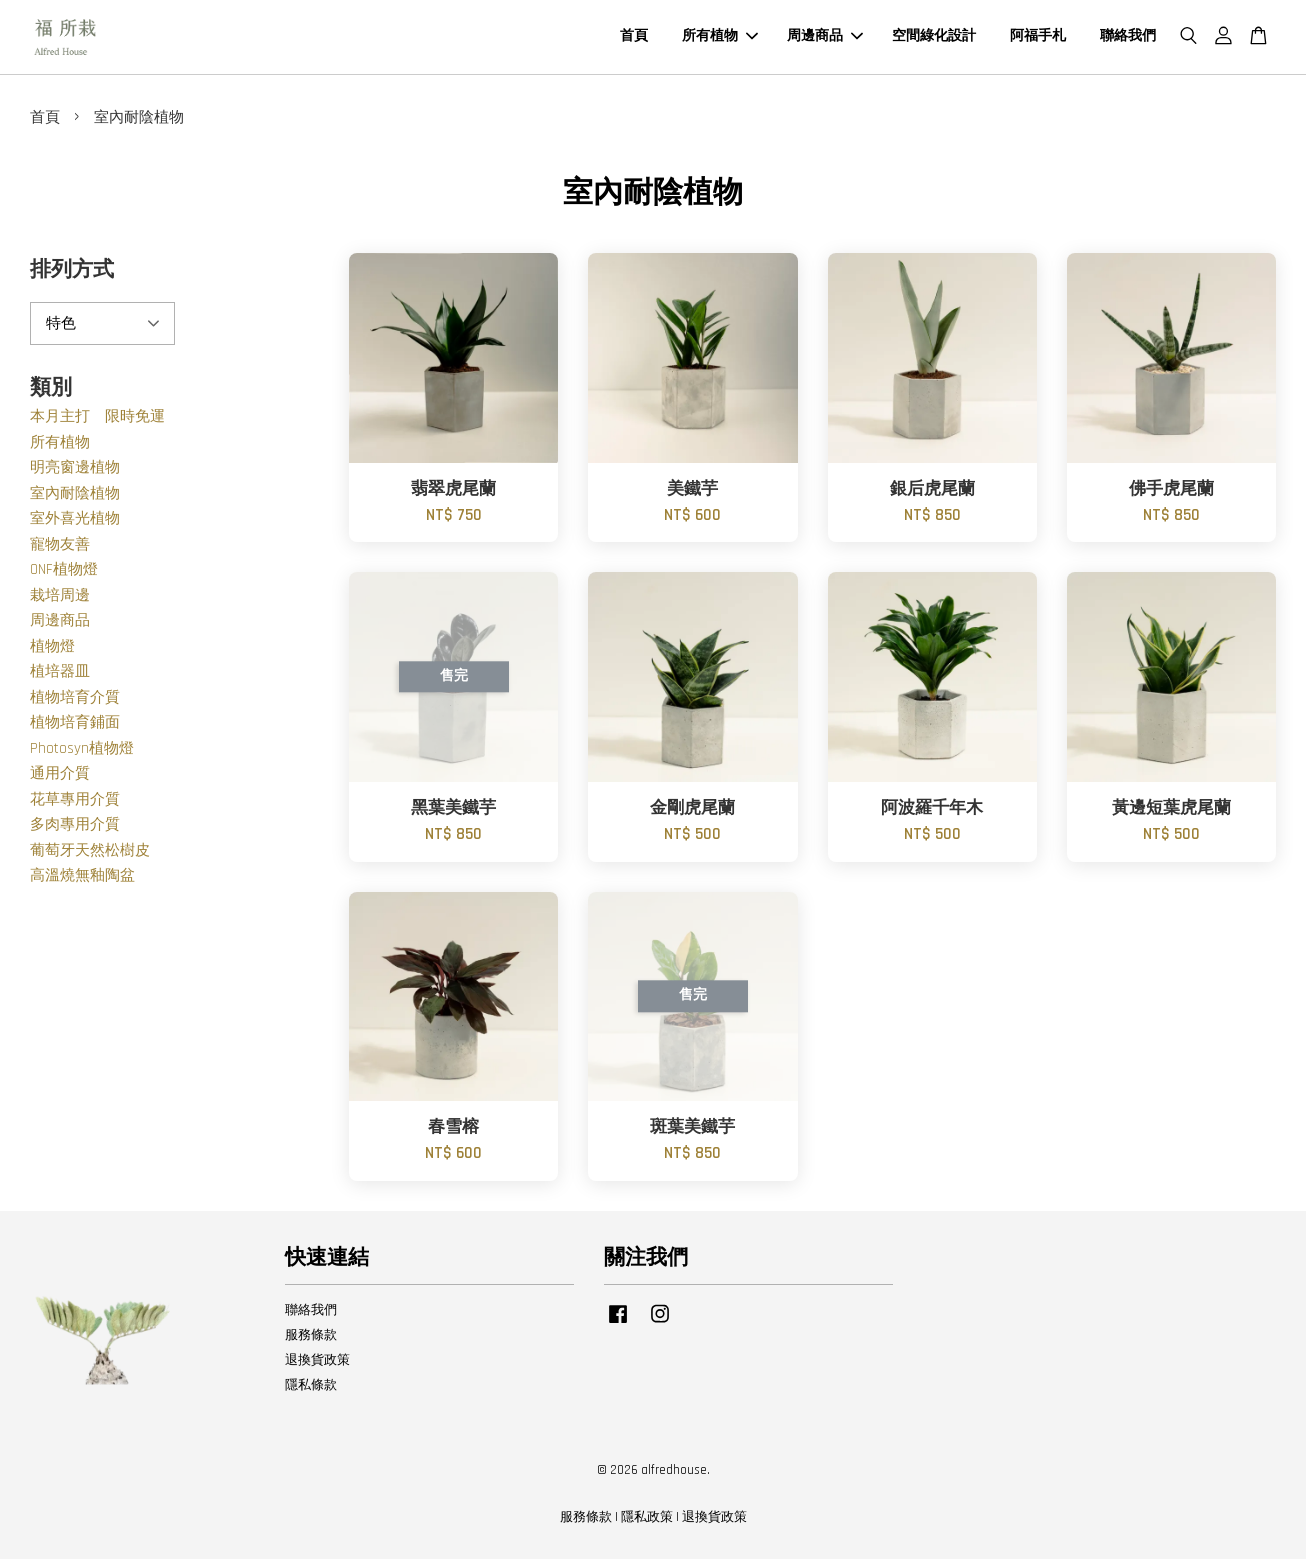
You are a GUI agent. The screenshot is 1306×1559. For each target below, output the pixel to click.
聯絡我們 (1128, 36)
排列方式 (72, 269)
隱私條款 (311, 1385)
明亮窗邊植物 (75, 467)
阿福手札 (1038, 36)
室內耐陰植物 (75, 493)
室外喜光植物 (75, 518)
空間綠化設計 (934, 36)
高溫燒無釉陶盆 (82, 875)
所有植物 (720, 36)
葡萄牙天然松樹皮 (90, 850)
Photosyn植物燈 (82, 748)
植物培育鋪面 (75, 722)
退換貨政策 (317, 1360)
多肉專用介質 (75, 824)
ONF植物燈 (64, 569)
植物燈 (52, 646)
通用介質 (60, 773)
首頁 (634, 36)
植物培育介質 (75, 697)
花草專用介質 (75, 799)
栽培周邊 (60, 595)
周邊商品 (825, 36)
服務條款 (311, 1335)
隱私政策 (647, 1517)
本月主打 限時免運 (97, 416)
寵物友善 (60, 544)
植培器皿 (60, 671)
